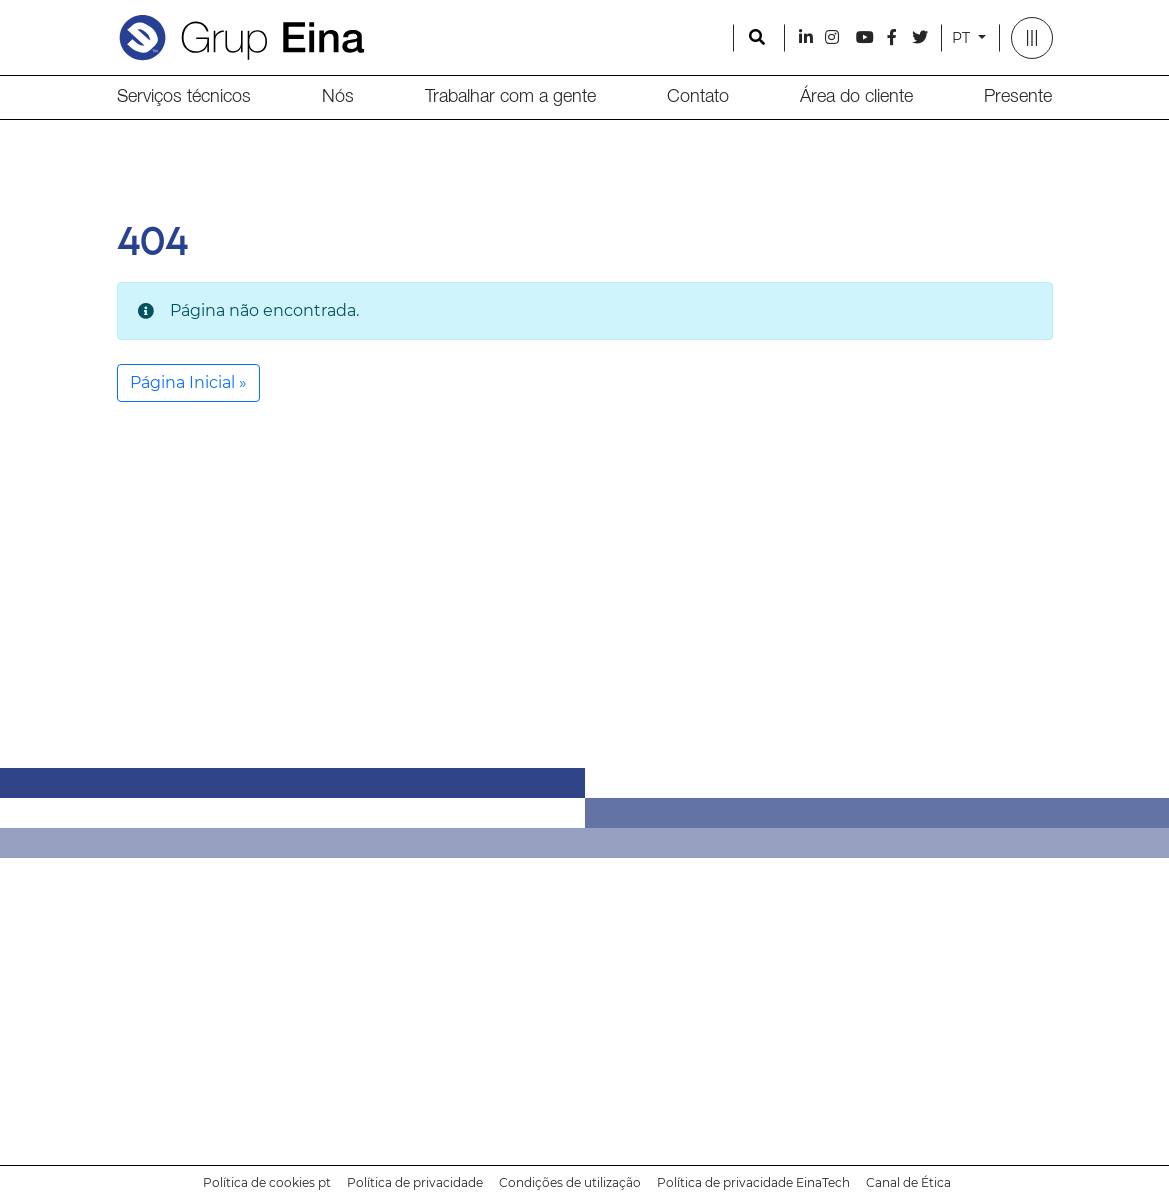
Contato (698, 97)
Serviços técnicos (184, 97)
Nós (338, 97)
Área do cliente (856, 97)
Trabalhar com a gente (510, 97)
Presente (1018, 97)
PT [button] (963, 38)
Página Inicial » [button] (188, 382)
